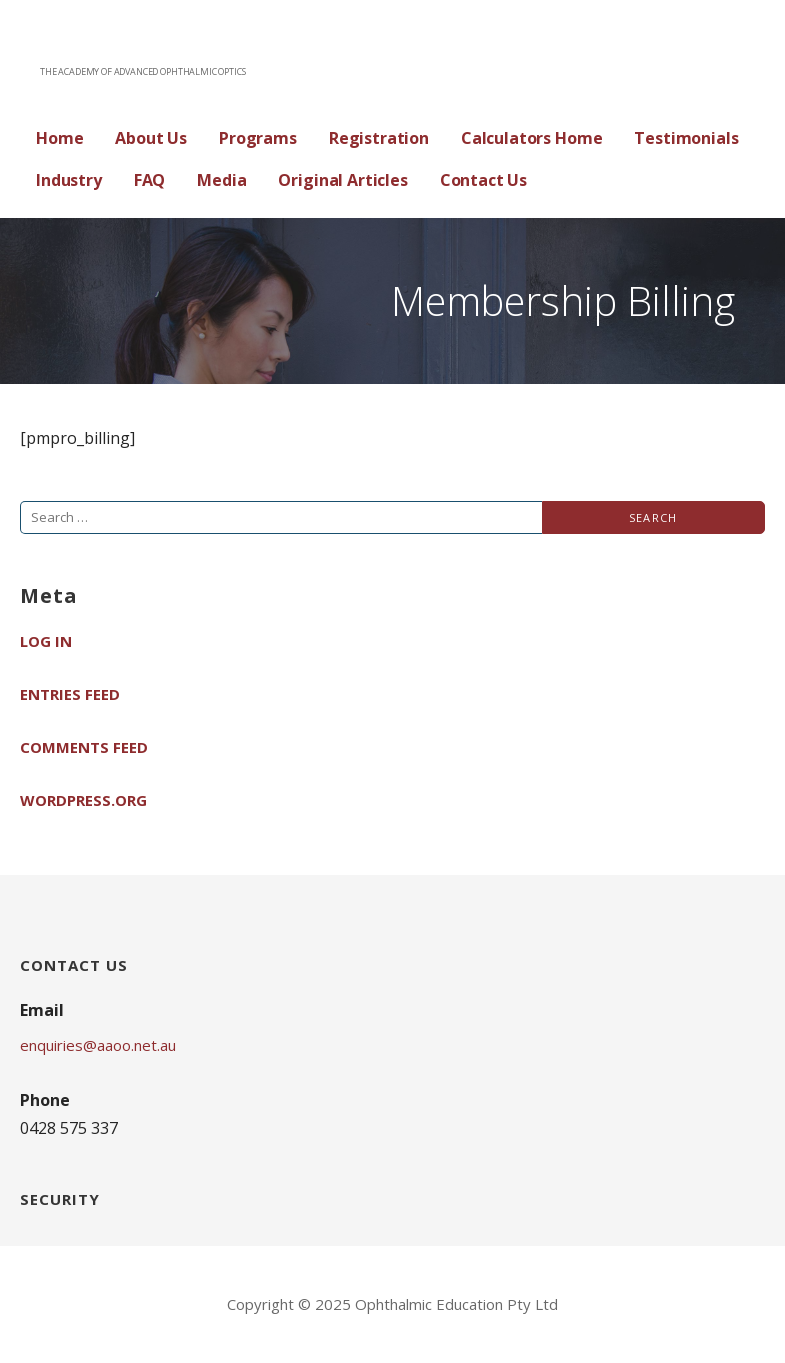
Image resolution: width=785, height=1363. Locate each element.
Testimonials (686, 138)
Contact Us (483, 180)
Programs (258, 138)
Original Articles (342, 180)
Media (221, 180)
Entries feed (70, 694)
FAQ (150, 180)
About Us (151, 138)
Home (59, 138)
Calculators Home (531, 138)
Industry (69, 180)
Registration (379, 138)
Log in (46, 641)
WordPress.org (83, 800)
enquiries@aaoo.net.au (98, 1045)
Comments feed (84, 747)
